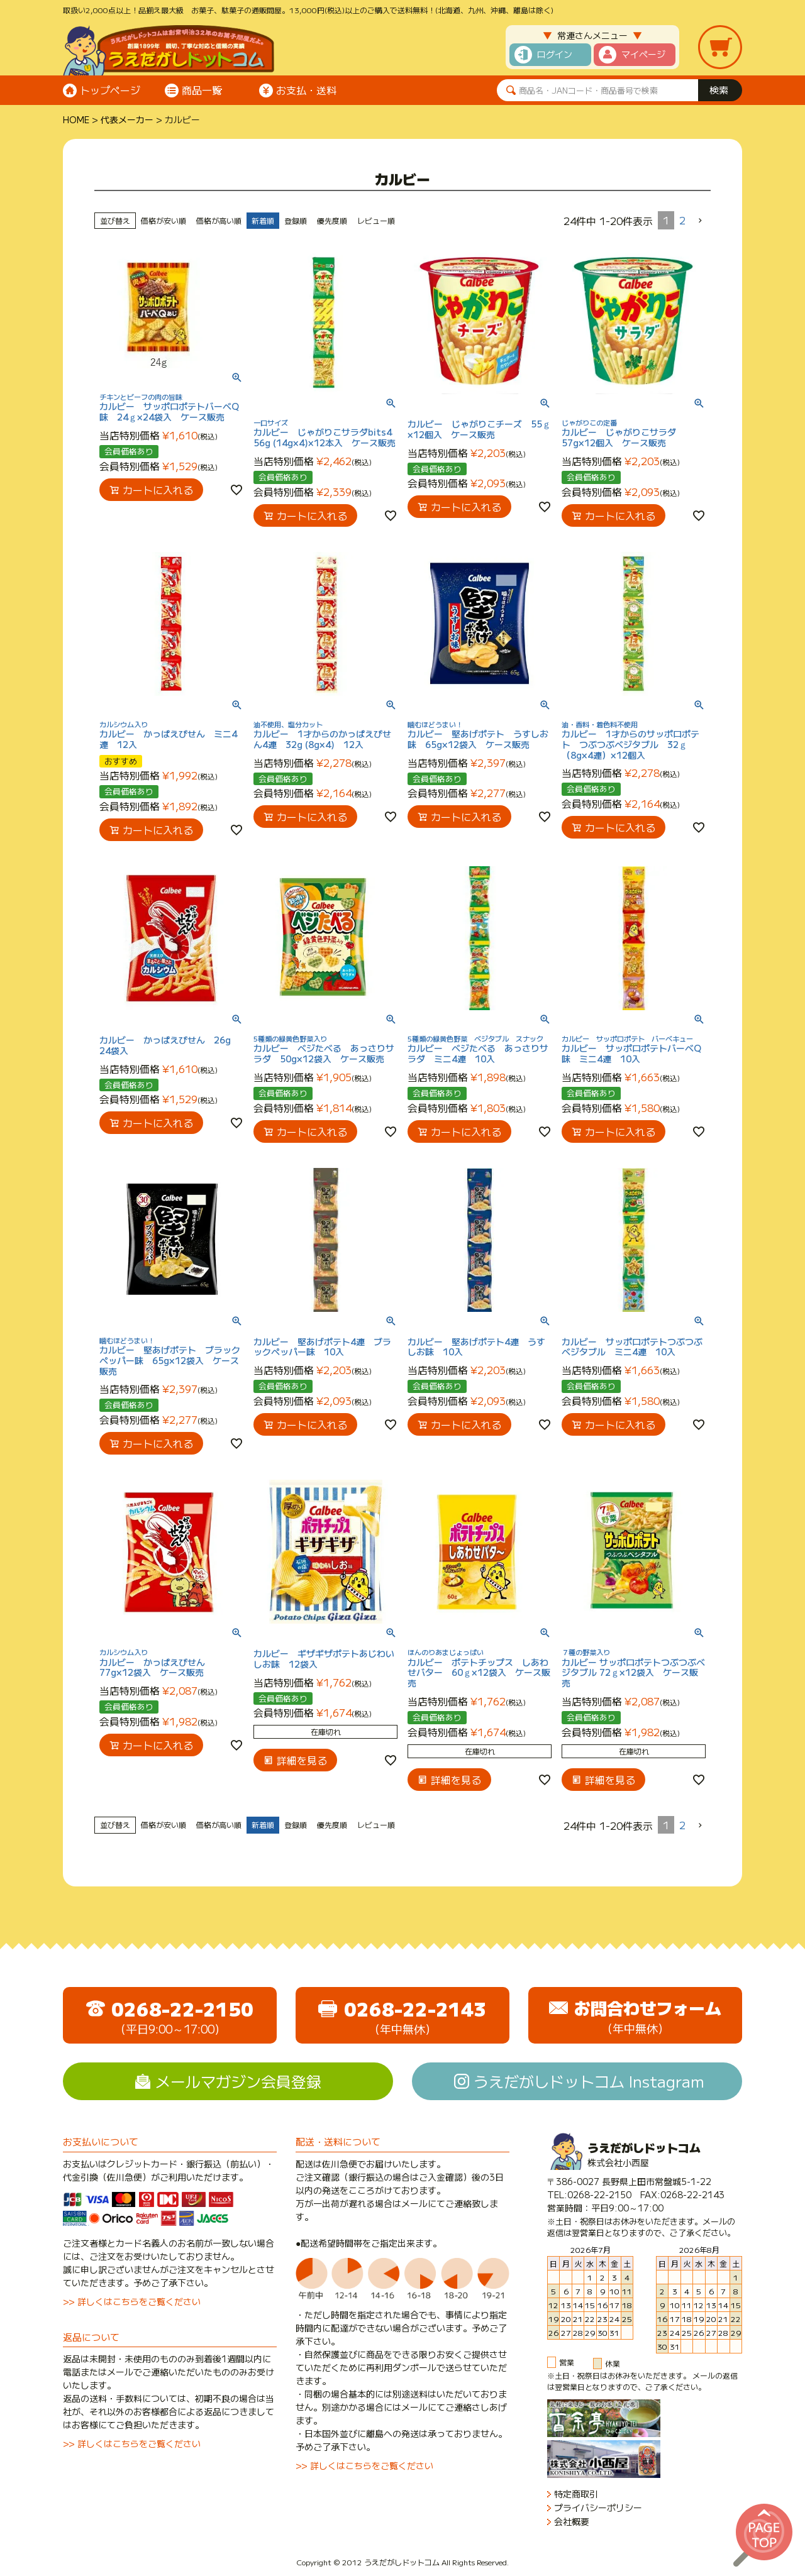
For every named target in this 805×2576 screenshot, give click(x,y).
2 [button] (682, 220)
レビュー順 (376, 220)
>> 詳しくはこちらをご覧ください (132, 2301)
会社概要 (571, 2522)
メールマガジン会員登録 (238, 2081)
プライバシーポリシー (598, 2508)
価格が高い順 (219, 220)
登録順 (295, 220)
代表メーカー (127, 119)
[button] (701, 220)
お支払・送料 (306, 89)
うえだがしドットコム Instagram (589, 2081)
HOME (76, 119)
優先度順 (332, 220)
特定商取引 (576, 2494)
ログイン (554, 54)
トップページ (110, 89)
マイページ (643, 54)
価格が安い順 (163, 220)
